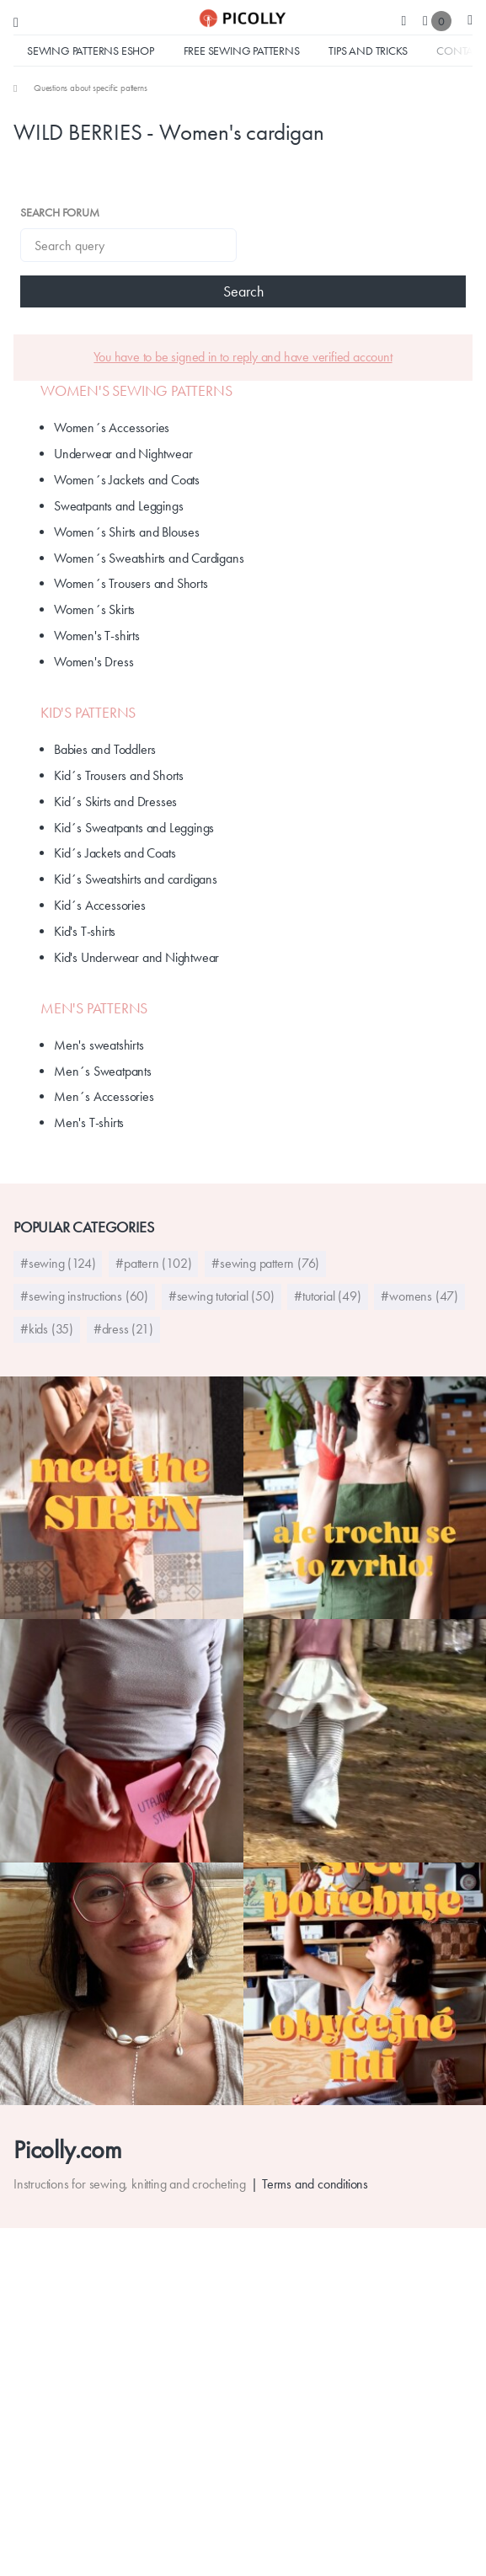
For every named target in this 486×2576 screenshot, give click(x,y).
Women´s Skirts (94, 609)
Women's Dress (93, 662)
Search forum (59, 212)
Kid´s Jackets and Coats (114, 853)
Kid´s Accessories (100, 905)
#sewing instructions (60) (84, 1296)
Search (243, 291)
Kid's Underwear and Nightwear (136, 957)
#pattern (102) (153, 1263)
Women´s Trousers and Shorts (131, 583)
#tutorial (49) (327, 1296)
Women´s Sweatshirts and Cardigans (148, 558)
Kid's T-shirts (84, 931)
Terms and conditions (315, 2184)
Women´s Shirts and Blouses (127, 532)
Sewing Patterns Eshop (90, 50)
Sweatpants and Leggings (118, 506)
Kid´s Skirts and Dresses (115, 802)
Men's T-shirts (89, 1122)
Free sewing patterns (242, 50)
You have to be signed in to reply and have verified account (242, 357)
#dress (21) (123, 1329)
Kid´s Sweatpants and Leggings (134, 828)
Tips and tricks (367, 50)
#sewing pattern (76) (265, 1263)
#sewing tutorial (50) (221, 1296)
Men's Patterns (93, 1008)
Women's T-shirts (97, 636)
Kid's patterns (88, 712)
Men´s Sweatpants (103, 1071)
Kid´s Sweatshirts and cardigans (135, 879)
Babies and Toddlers (105, 749)
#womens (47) (419, 1296)
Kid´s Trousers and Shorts (119, 775)
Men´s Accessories (104, 1096)
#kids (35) (46, 1329)
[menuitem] (80, 87)
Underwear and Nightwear (123, 454)
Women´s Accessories (111, 428)
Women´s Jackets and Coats (127, 480)
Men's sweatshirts (99, 1045)
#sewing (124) (57, 1263)
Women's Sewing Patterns (136, 391)
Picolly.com (67, 2149)
